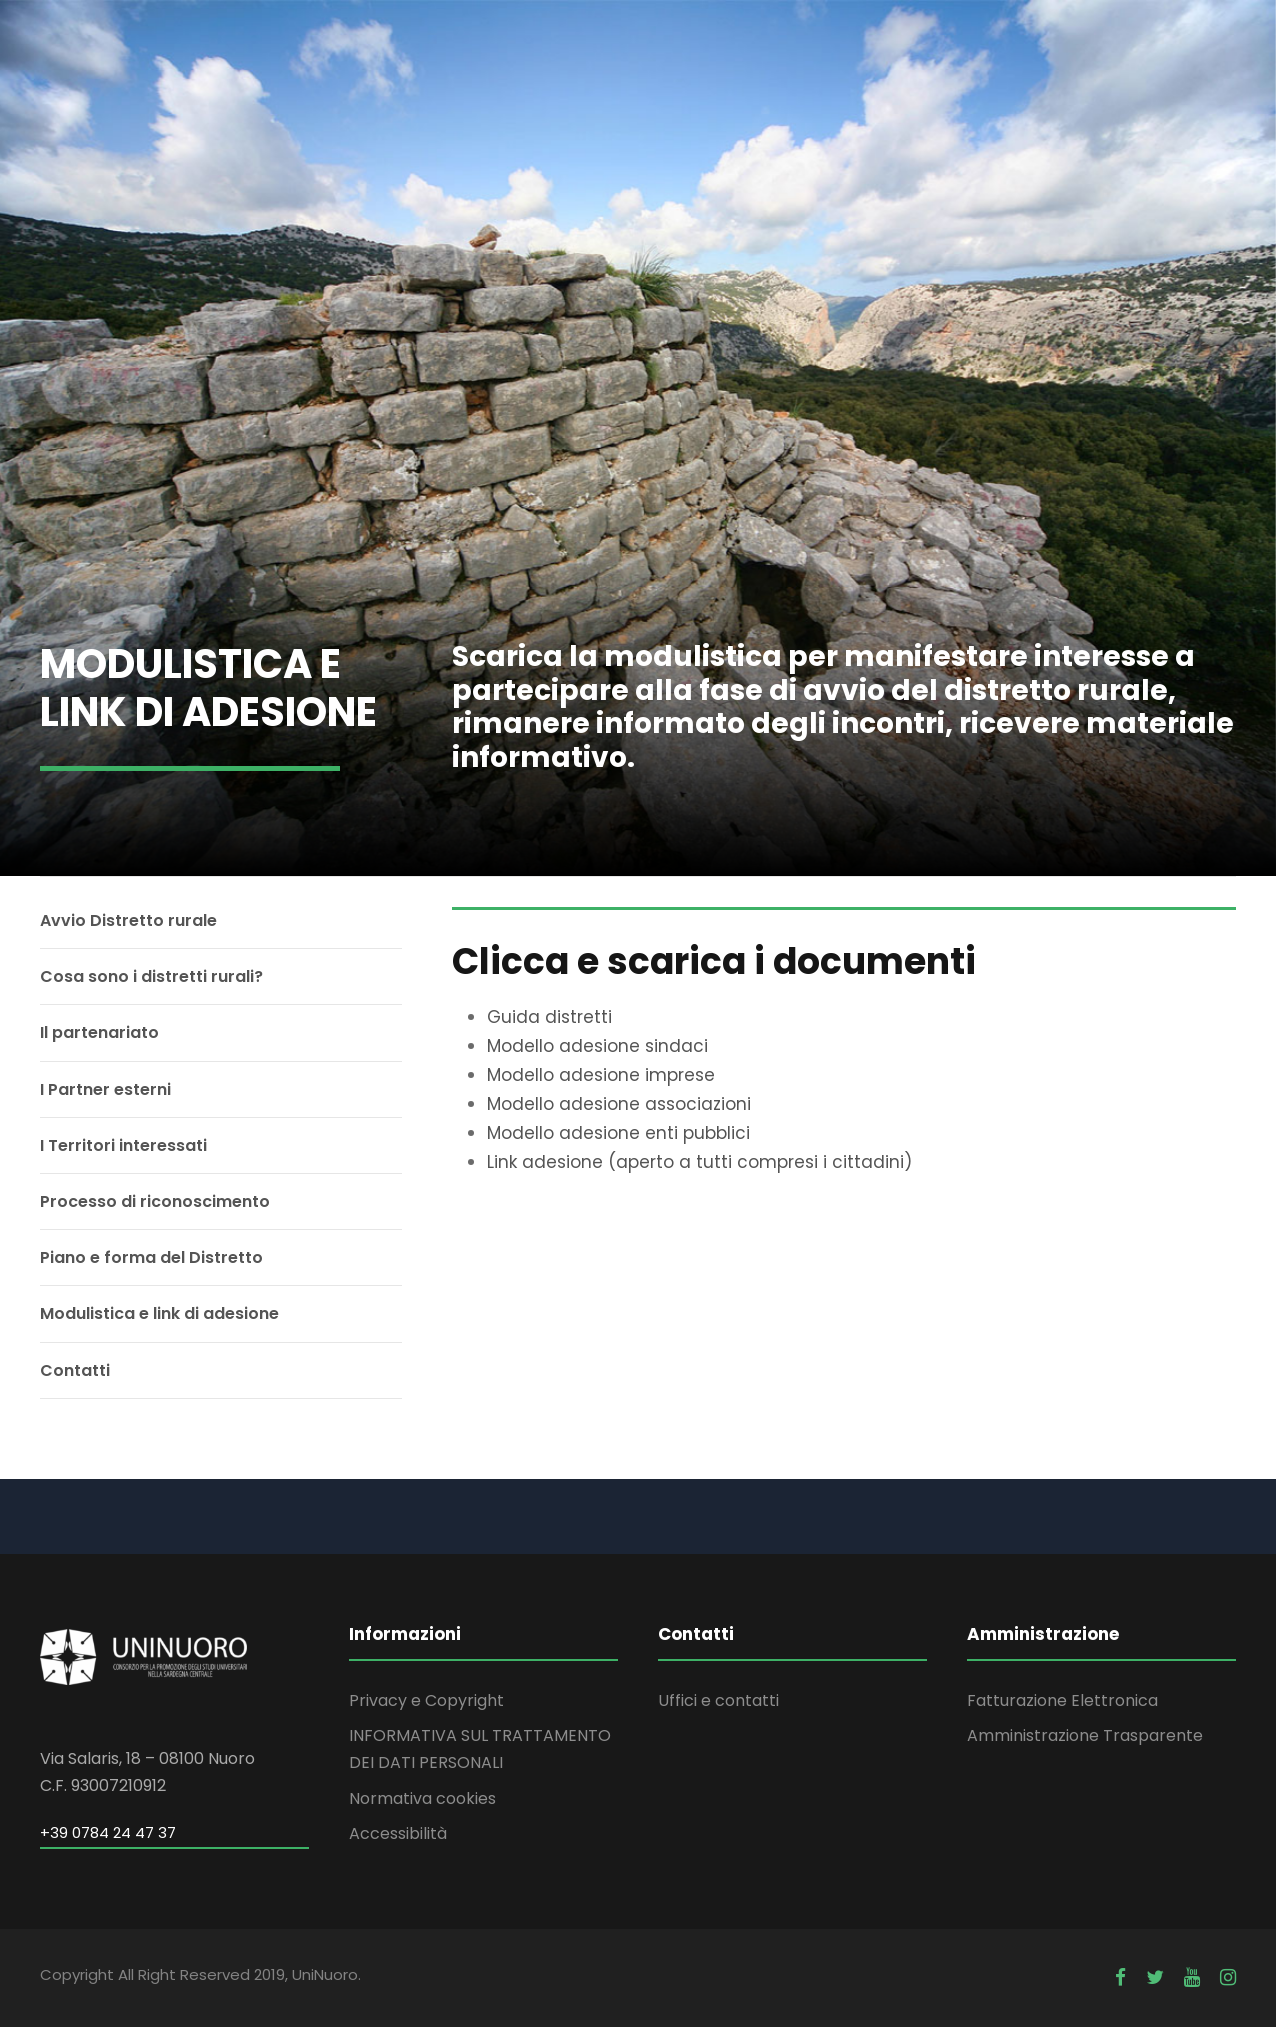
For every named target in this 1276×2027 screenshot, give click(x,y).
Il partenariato (99, 1032)
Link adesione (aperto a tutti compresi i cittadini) (699, 1162)
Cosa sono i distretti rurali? (151, 976)
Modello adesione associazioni (619, 1104)
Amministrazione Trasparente (1085, 1735)
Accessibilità (398, 1833)
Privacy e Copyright (426, 1700)
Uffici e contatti (718, 1700)
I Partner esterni (105, 1089)
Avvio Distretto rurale (128, 920)
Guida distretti (549, 1017)
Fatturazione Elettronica (1062, 1700)
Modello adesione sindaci (597, 1046)
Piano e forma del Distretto (151, 1257)
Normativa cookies (422, 1798)
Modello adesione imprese (601, 1075)
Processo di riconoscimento (155, 1201)
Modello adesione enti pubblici (618, 1133)
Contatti (75, 1370)
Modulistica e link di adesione (159, 1313)
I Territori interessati (123, 1145)
